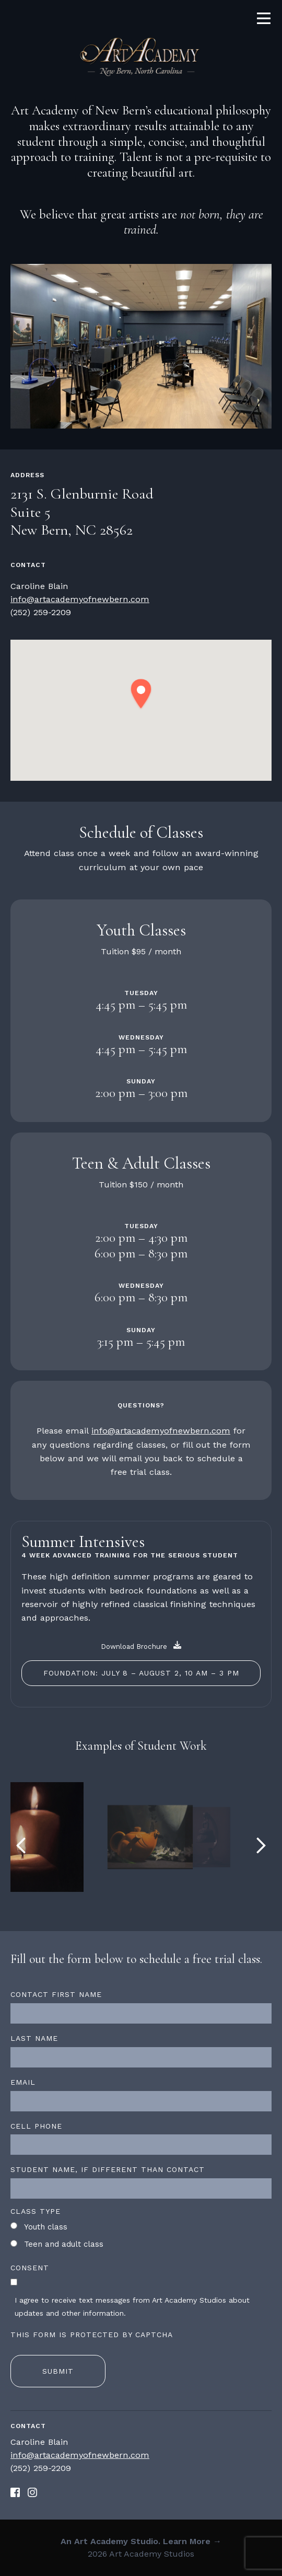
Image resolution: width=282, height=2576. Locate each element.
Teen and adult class (63, 2244)
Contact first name (56, 1994)
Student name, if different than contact (107, 2169)
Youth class (45, 2227)
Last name (34, 2038)
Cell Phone (36, 2126)
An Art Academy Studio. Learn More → (141, 2541)
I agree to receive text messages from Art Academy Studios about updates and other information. (132, 2306)
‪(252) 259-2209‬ (40, 612)
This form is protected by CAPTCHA (91, 2334)
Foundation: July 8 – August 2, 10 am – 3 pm (141, 1673)
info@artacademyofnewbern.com (79, 599)
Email (23, 2082)
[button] (141, 694)
